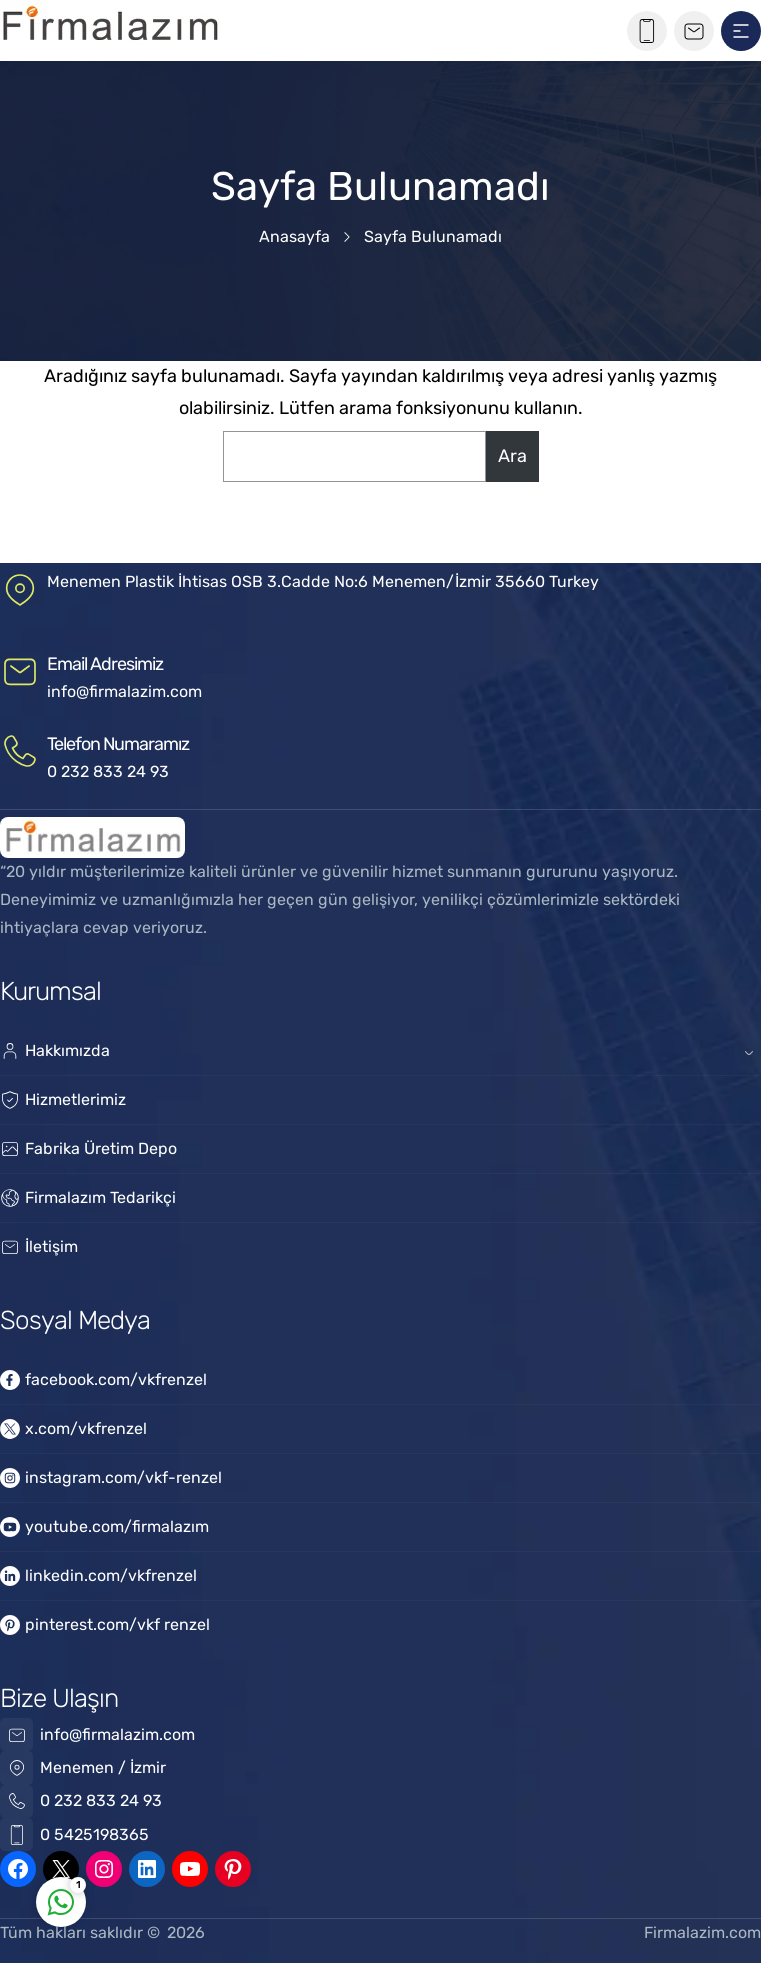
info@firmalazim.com (124, 691)
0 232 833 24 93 (108, 771)
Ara (512, 456)
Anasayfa (294, 236)
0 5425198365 (94, 1834)
